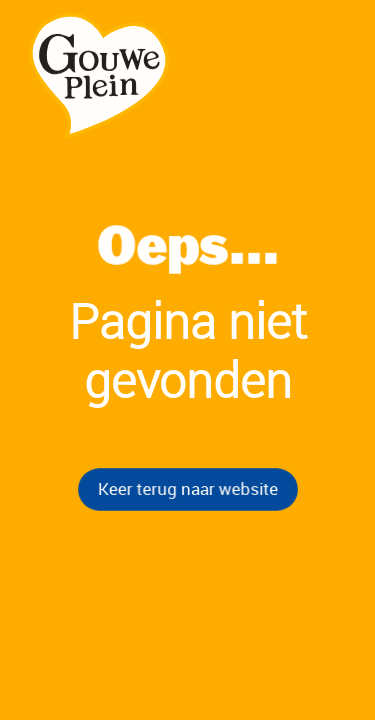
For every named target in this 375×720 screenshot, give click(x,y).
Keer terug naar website (187, 488)
